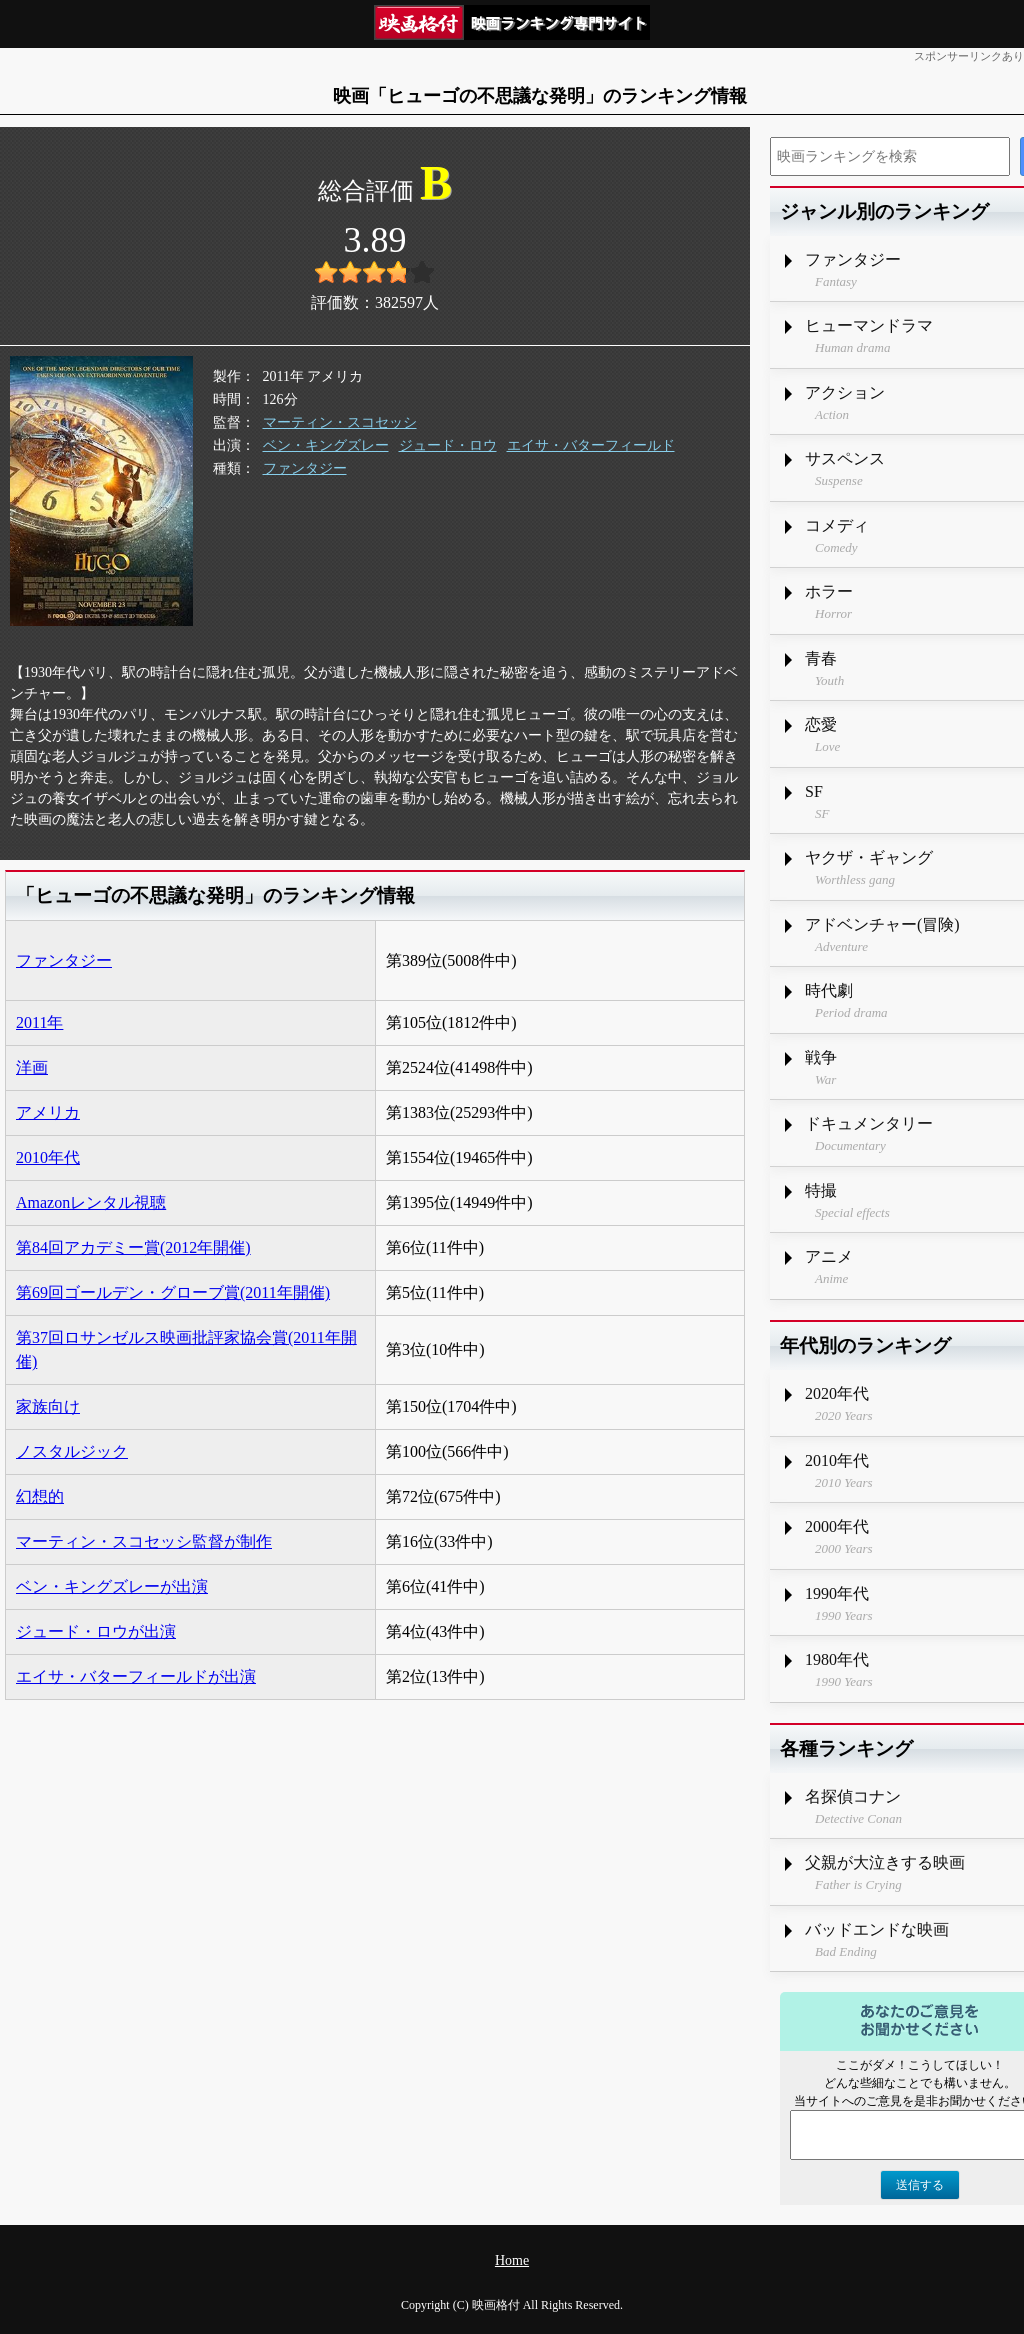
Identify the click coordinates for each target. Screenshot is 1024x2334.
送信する (920, 2185)
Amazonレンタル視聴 (91, 1202)
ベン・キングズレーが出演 (112, 1586)
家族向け (48, 1406)
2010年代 (48, 1157)
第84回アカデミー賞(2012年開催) (133, 1247)
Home (512, 2260)
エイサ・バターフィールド (591, 445)
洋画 (32, 1067)
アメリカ (48, 1112)
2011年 (39, 1022)
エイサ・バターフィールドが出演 (136, 1676)
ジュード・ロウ (448, 445)
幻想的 (40, 1496)
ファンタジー (305, 468)
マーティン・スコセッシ (340, 422)
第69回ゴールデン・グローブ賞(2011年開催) (173, 1292)
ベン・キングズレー (326, 445)
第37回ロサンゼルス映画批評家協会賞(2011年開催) (186, 1349)
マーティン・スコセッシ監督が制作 (144, 1541)
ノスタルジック (72, 1451)
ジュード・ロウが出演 (96, 1631)
